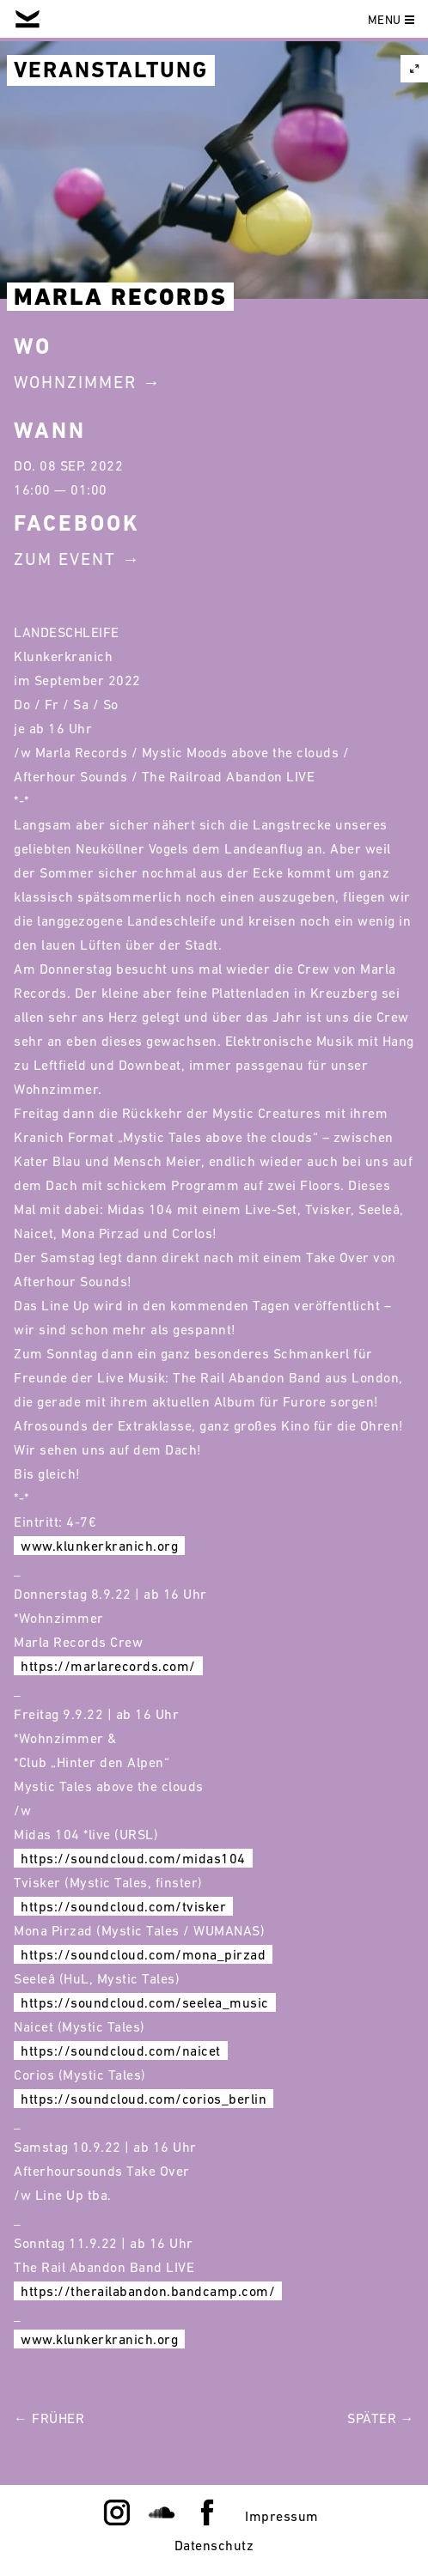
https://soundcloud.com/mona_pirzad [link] (143, 1954)
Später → (380, 2418)
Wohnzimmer (75, 382)
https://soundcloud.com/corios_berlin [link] (143, 2098)
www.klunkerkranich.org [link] (99, 1545)
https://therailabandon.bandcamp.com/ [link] (148, 2291)
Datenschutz (214, 2545)
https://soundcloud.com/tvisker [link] (123, 1906)
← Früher (49, 2418)
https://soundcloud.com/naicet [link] (121, 2050)
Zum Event (65, 559)
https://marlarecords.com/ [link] (108, 1666)
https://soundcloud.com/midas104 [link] (133, 1858)
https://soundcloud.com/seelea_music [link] (145, 2002)
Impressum (282, 2516)
